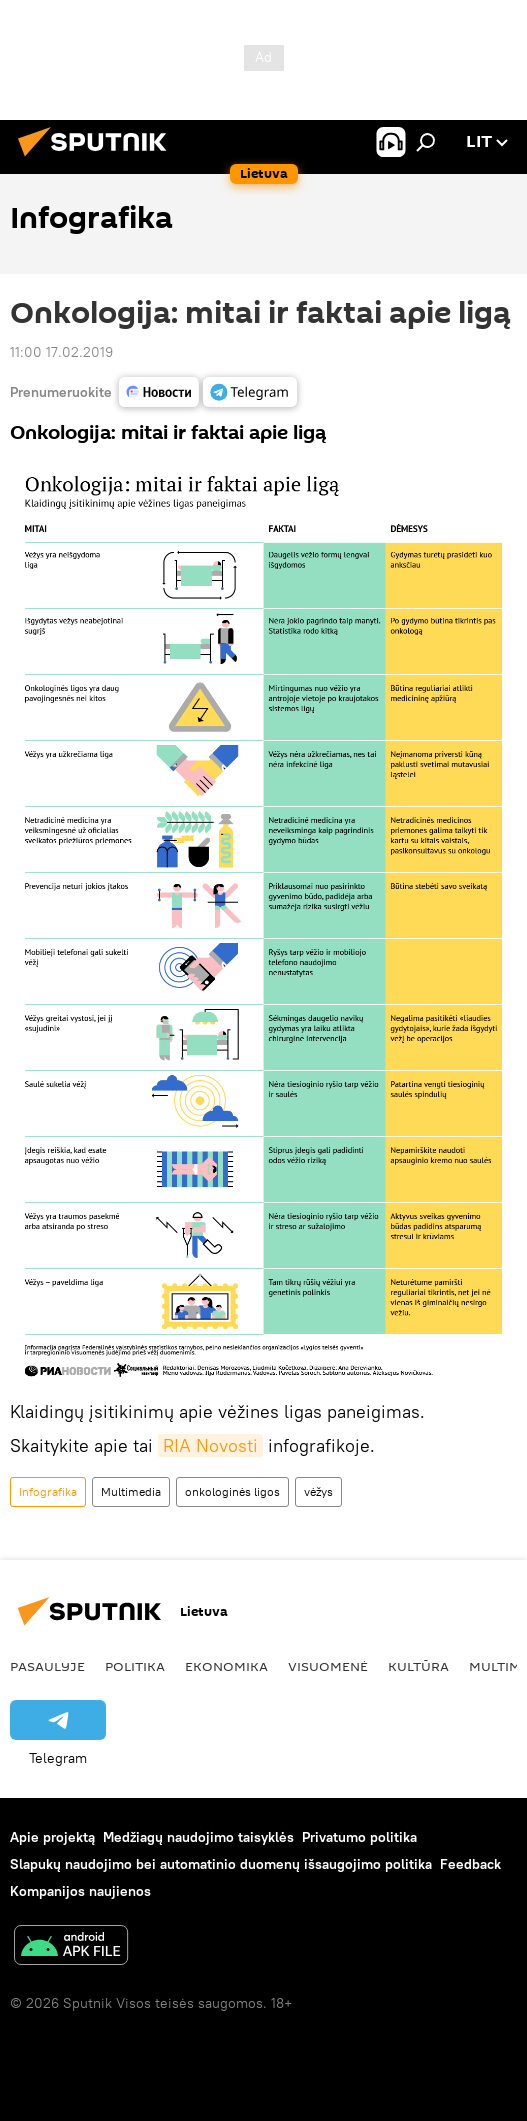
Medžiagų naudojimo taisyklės (198, 1837)
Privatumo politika (359, 1837)
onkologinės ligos (232, 1491)
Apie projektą (52, 1837)
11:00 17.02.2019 (61, 352)
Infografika (48, 1491)
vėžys (318, 1491)
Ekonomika (226, 1666)
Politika (135, 1666)
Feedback (470, 1864)
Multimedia (131, 1491)
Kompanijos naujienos (80, 1891)
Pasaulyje (47, 1666)
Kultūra (418, 1666)
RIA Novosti (210, 1445)
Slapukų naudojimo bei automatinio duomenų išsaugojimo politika (221, 1864)
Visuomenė (328, 1666)
